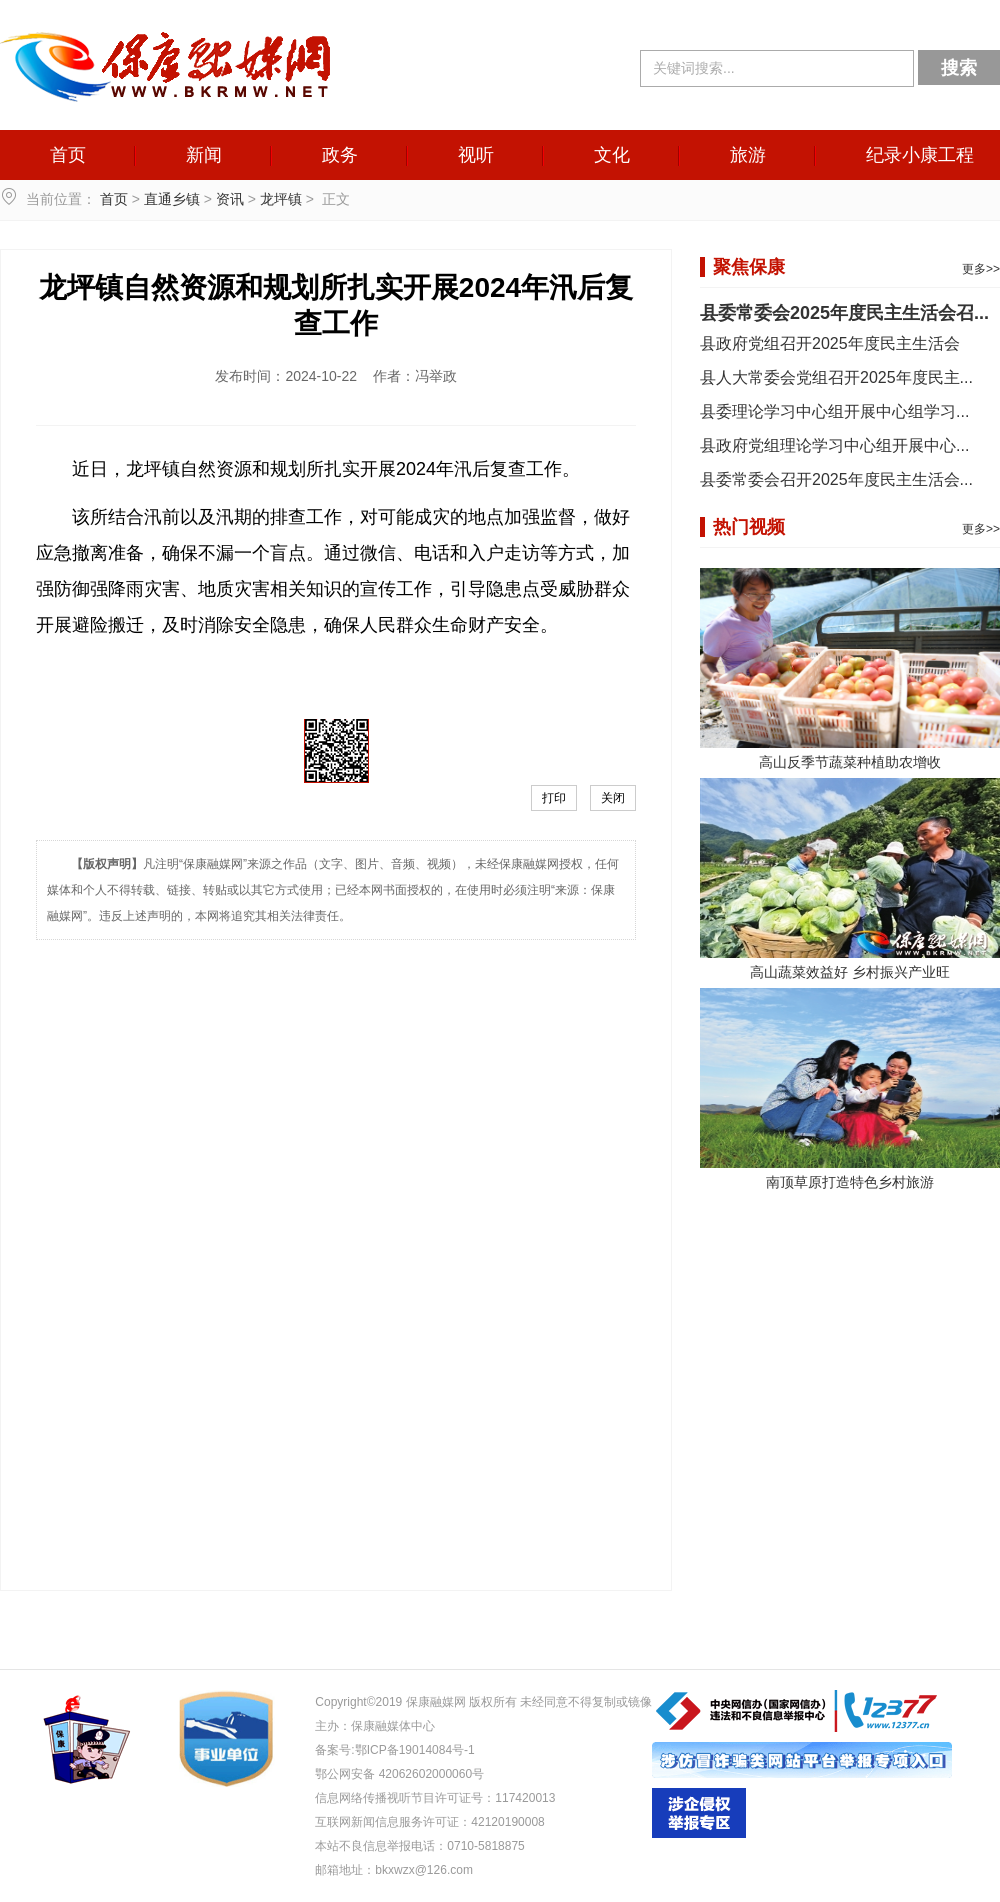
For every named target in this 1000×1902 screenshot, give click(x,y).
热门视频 (749, 527)
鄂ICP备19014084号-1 (415, 1750)
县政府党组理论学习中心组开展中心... (834, 445)
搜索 (959, 68)
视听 (476, 155)
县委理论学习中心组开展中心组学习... (834, 411)
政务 (340, 155)
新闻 (204, 155)
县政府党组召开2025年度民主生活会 (830, 343)
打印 (554, 798)
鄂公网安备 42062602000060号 (399, 1774)
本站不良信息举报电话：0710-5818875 (419, 1846)
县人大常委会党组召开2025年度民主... (836, 377)
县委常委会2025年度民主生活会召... (844, 313)
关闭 (613, 798)
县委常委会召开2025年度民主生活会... (836, 479)
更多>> (981, 269)
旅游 (748, 155)
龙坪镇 (281, 199)
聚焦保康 (749, 267)
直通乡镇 (172, 199)
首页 (68, 155)
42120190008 (507, 1822)
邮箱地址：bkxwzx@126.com (394, 1870)
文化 (612, 155)
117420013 (525, 1798)
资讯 (230, 199)
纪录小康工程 (920, 155)
